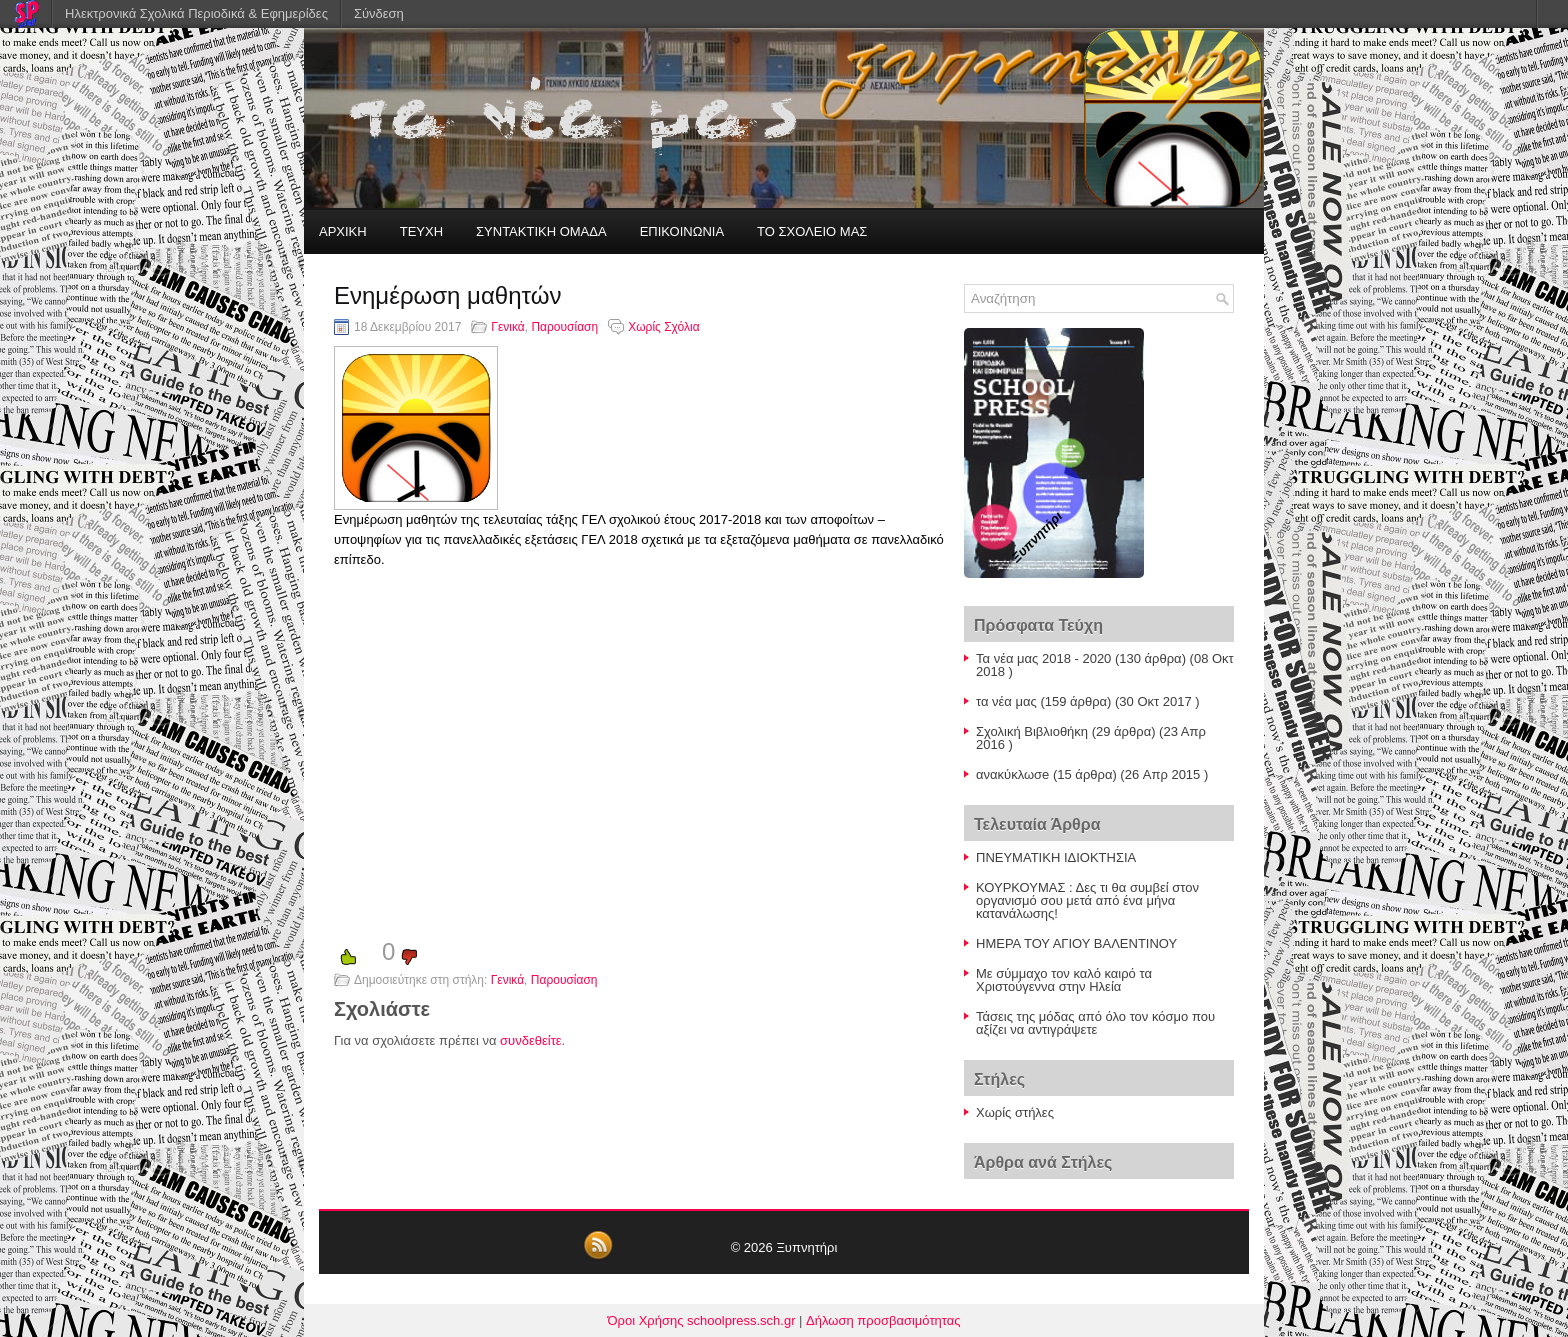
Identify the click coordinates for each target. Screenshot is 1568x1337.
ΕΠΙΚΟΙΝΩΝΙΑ (682, 231)
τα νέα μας (1006, 701)
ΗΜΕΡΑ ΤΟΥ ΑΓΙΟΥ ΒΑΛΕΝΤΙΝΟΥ (1076, 943)
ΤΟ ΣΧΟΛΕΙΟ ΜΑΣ (812, 231)
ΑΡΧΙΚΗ (343, 231)
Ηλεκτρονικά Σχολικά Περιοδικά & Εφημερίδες (196, 13)
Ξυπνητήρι (806, 1247)
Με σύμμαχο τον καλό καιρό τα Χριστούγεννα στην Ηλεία (1064, 980)
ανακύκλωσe (1012, 774)
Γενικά (507, 327)
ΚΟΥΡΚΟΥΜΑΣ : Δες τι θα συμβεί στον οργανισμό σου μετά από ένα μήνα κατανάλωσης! (1087, 900)
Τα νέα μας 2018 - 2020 (1043, 658)
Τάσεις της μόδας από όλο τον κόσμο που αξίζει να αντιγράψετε (1095, 1023)
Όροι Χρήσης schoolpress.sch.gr (702, 1320)
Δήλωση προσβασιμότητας (883, 1320)
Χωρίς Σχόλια (663, 327)
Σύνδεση (379, 13)
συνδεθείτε (531, 1040)
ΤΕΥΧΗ (421, 231)
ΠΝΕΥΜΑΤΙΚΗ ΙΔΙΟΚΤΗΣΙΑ (1056, 857)
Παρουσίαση (564, 327)
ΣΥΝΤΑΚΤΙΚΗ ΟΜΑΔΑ (541, 231)
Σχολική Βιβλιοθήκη (1032, 731)
